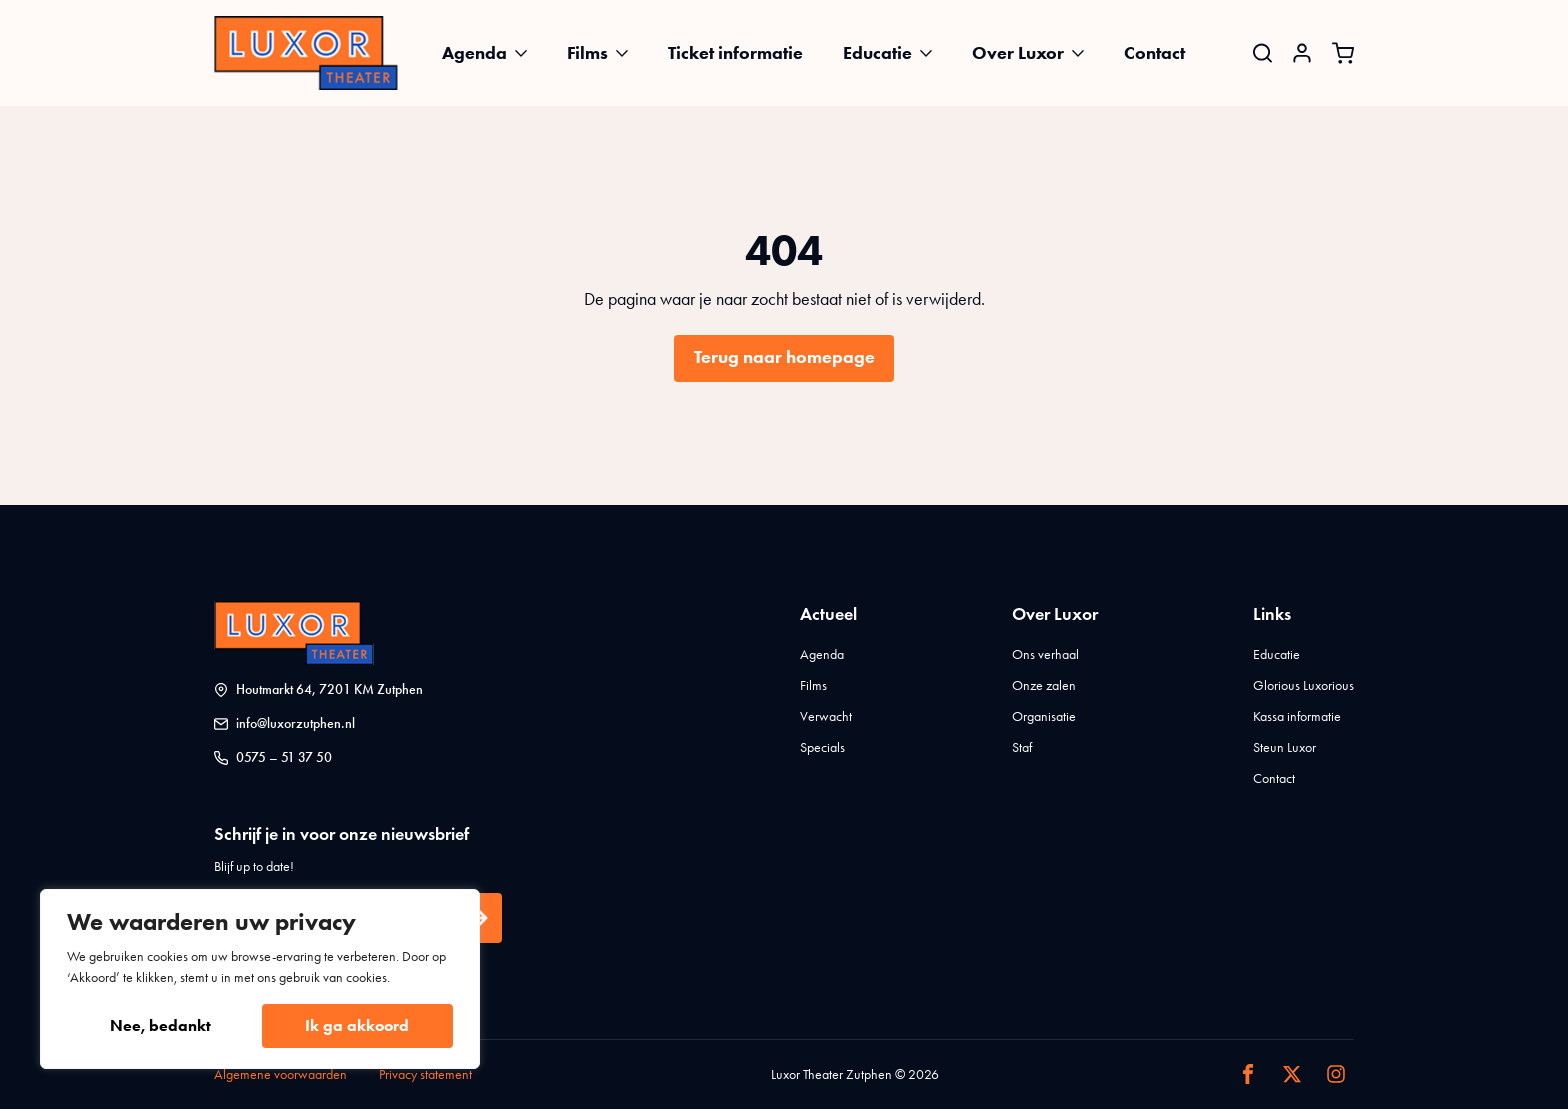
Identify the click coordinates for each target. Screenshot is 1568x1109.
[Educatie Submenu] (932, 53)
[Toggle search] (1262, 52)
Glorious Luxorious (1303, 685)
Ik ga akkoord (357, 1025)
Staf (1022, 747)
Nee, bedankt (160, 1025)
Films (587, 53)
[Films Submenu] (628, 53)
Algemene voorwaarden (280, 1074)
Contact (1154, 53)
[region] (260, 979)
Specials (822, 747)
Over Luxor (1018, 53)
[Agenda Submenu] (527, 53)
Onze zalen (1044, 685)
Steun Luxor (1284, 747)
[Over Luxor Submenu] (1084, 53)
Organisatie (1044, 716)
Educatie (877, 53)
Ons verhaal (1045, 654)
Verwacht (826, 716)
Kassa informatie (1297, 716)
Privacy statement (425, 1074)
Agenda (474, 53)
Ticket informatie (735, 53)
